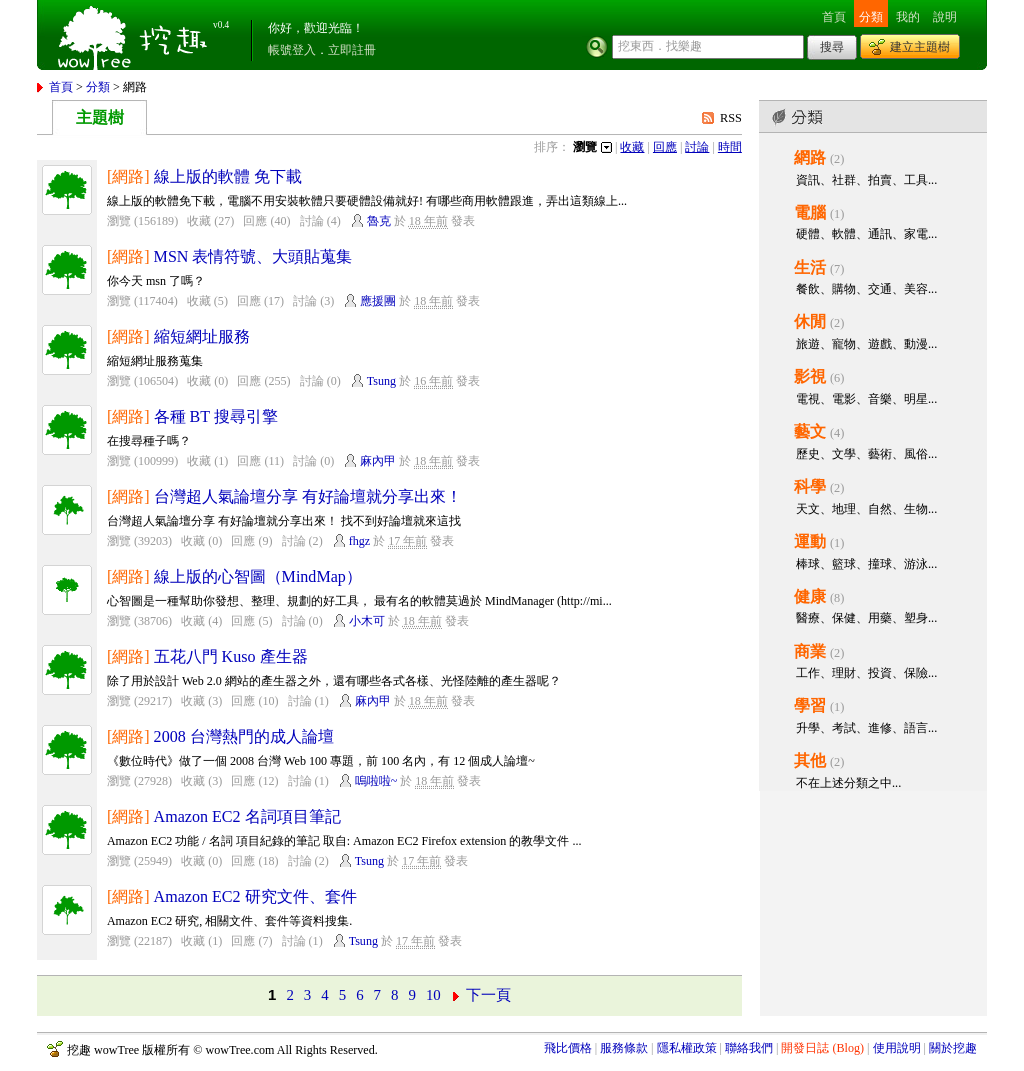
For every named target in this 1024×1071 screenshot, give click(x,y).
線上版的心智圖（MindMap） (258, 576)
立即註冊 (352, 50)
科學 (810, 486)
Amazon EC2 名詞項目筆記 (247, 816)
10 (433, 995)
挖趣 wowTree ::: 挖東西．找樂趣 (135, 35)
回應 (665, 147)
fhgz (359, 541)
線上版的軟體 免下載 (228, 176)
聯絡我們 (749, 1048)
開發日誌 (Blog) (822, 1048)
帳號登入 (292, 50)
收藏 (632, 147)
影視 (810, 376)
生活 (810, 267)
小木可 (367, 621)
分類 (871, 17)
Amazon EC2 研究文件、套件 (255, 896)
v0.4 (221, 25)
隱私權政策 (687, 1048)
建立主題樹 (920, 47)
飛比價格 (568, 1048)
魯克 (379, 221)
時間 (730, 147)
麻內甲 (378, 461)
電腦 (810, 212)
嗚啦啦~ (376, 781)
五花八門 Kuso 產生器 (231, 656)
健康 (810, 596)
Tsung (381, 381)
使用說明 (897, 1048)
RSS (731, 118)
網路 (810, 157)
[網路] (128, 176)
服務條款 (624, 1048)
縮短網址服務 (202, 336)
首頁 (834, 17)
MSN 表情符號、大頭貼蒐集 (253, 256)
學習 (810, 705)
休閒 (810, 321)
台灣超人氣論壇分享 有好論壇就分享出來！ (308, 496)
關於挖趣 (953, 1048)
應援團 (378, 301)
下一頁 (488, 995)
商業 (810, 651)
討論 (697, 147)
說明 (945, 17)
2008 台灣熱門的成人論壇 (244, 736)
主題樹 (100, 117)
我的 (908, 17)
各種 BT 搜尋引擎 (216, 416)
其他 (810, 760)
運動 (810, 541)
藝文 (810, 431)
